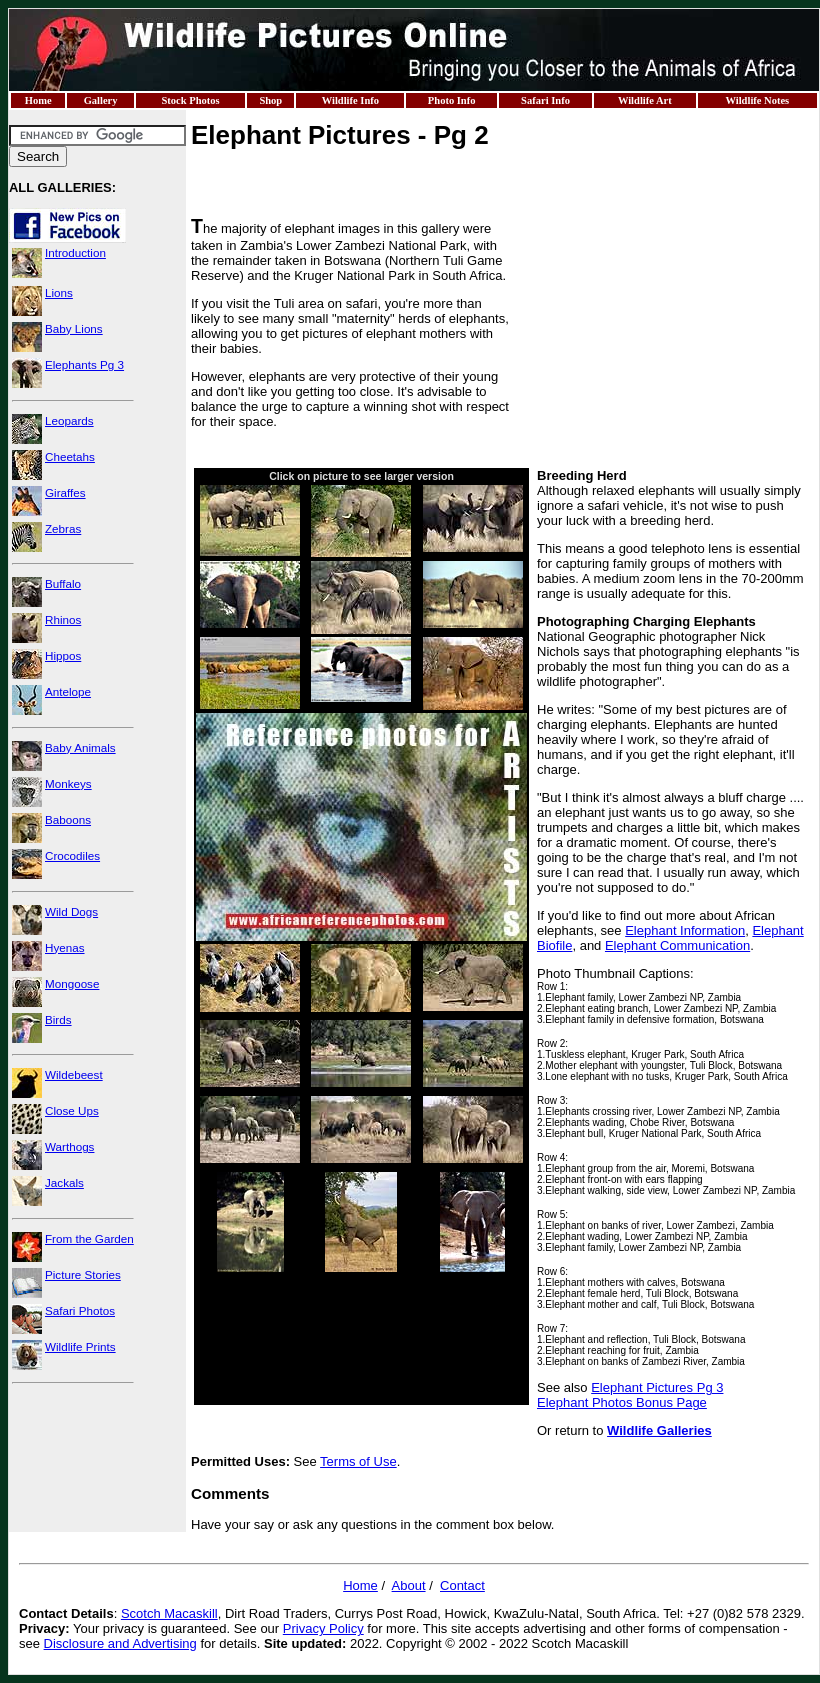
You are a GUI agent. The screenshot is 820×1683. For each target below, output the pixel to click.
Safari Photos (80, 1310)
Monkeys (68, 783)
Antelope (68, 691)
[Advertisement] (664, 340)
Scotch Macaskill (169, 1613)
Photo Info (452, 100)
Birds (58, 1019)
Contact (462, 1585)
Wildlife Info (350, 100)
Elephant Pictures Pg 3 (657, 1387)
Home (38, 100)
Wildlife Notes (757, 100)
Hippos (63, 655)
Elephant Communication (677, 945)
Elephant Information (685, 930)
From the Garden (89, 1238)
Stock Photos (190, 100)
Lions (59, 292)
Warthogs (69, 1146)
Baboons (68, 819)
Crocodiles (72, 855)
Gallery (101, 100)
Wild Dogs (71, 911)
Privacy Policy (323, 1628)
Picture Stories (83, 1274)
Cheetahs (70, 456)
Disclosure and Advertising (120, 1643)
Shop (270, 100)
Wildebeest (74, 1074)
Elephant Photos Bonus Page (622, 1402)
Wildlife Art (645, 100)
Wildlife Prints (80, 1346)
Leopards (69, 420)
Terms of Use (358, 1461)
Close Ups (72, 1110)
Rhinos (63, 619)
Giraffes (65, 492)
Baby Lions (74, 328)
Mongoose (72, 983)
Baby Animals (80, 747)
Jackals (64, 1182)
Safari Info (545, 100)
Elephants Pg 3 (84, 364)
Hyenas (65, 947)
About (409, 1585)
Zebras (63, 528)
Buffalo (63, 583)
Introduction (75, 252)
